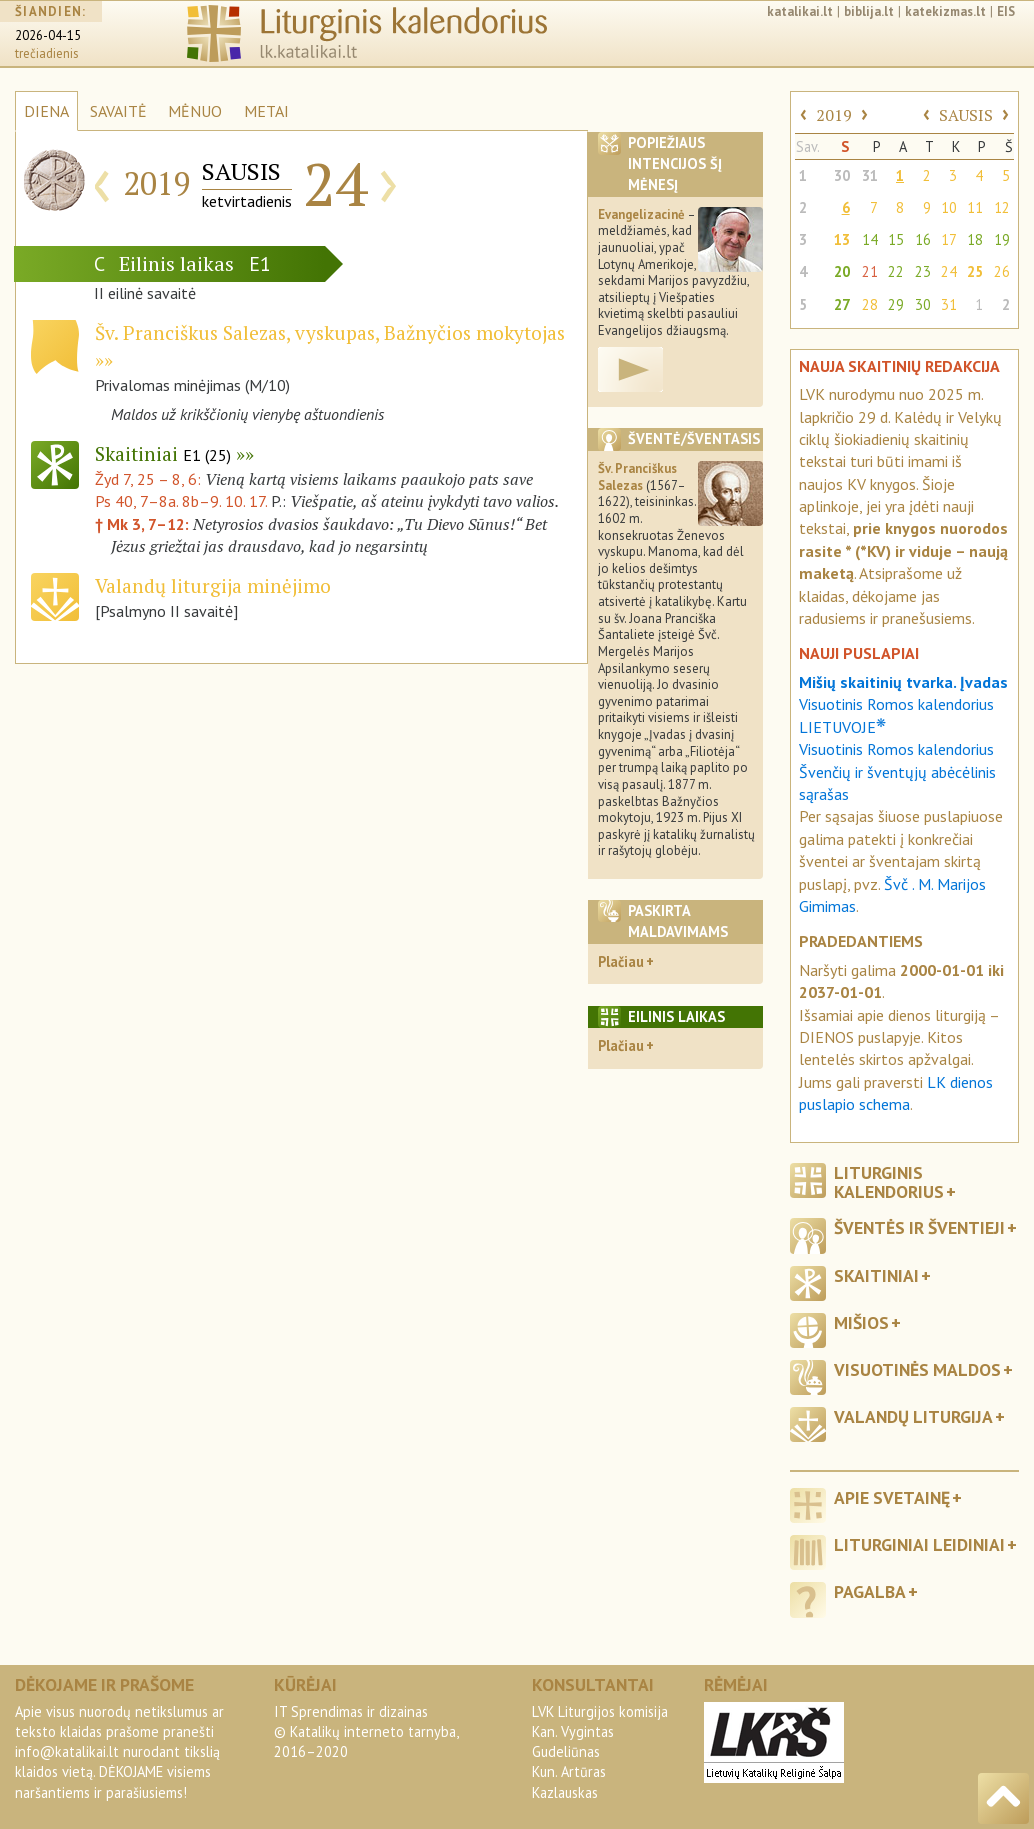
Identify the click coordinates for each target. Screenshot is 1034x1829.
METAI (266, 111)
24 (949, 271)
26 (1002, 271)
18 (975, 239)
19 (1002, 239)
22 (896, 271)
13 (842, 239)
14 (870, 239)
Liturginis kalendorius (889, 1182)
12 (1002, 207)
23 (923, 271)
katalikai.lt (800, 11)
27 (842, 304)
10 (949, 207)
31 (870, 175)
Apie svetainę (892, 1497)
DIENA (46, 111)
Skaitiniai (163, 453)
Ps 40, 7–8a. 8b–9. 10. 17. (181, 501)
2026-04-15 (48, 35)
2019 (834, 115)
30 (842, 175)
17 (949, 239)
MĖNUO (195, 111)
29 (896, 304)
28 (870, 304)
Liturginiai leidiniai (919, 1544)
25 (975, 271)
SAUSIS (966, 115)
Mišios (861, 1322)
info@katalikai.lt (67, 1751)
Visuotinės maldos (917, 1369)
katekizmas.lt (945, 11)
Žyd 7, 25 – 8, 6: (150, 479)
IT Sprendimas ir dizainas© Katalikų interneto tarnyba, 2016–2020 (366, 1731)
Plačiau (621, 961)
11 (975, 207)
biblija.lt (869, 11)
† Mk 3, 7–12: (144, 524)
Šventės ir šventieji (919, 1227)
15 (896, 239)
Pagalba (870, 1591)
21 (870, 271)
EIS (1006, 11)
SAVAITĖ (118, 111)
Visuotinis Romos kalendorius (896, 749)
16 (923, 239)
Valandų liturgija (913, 1416)
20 (842, 271)
